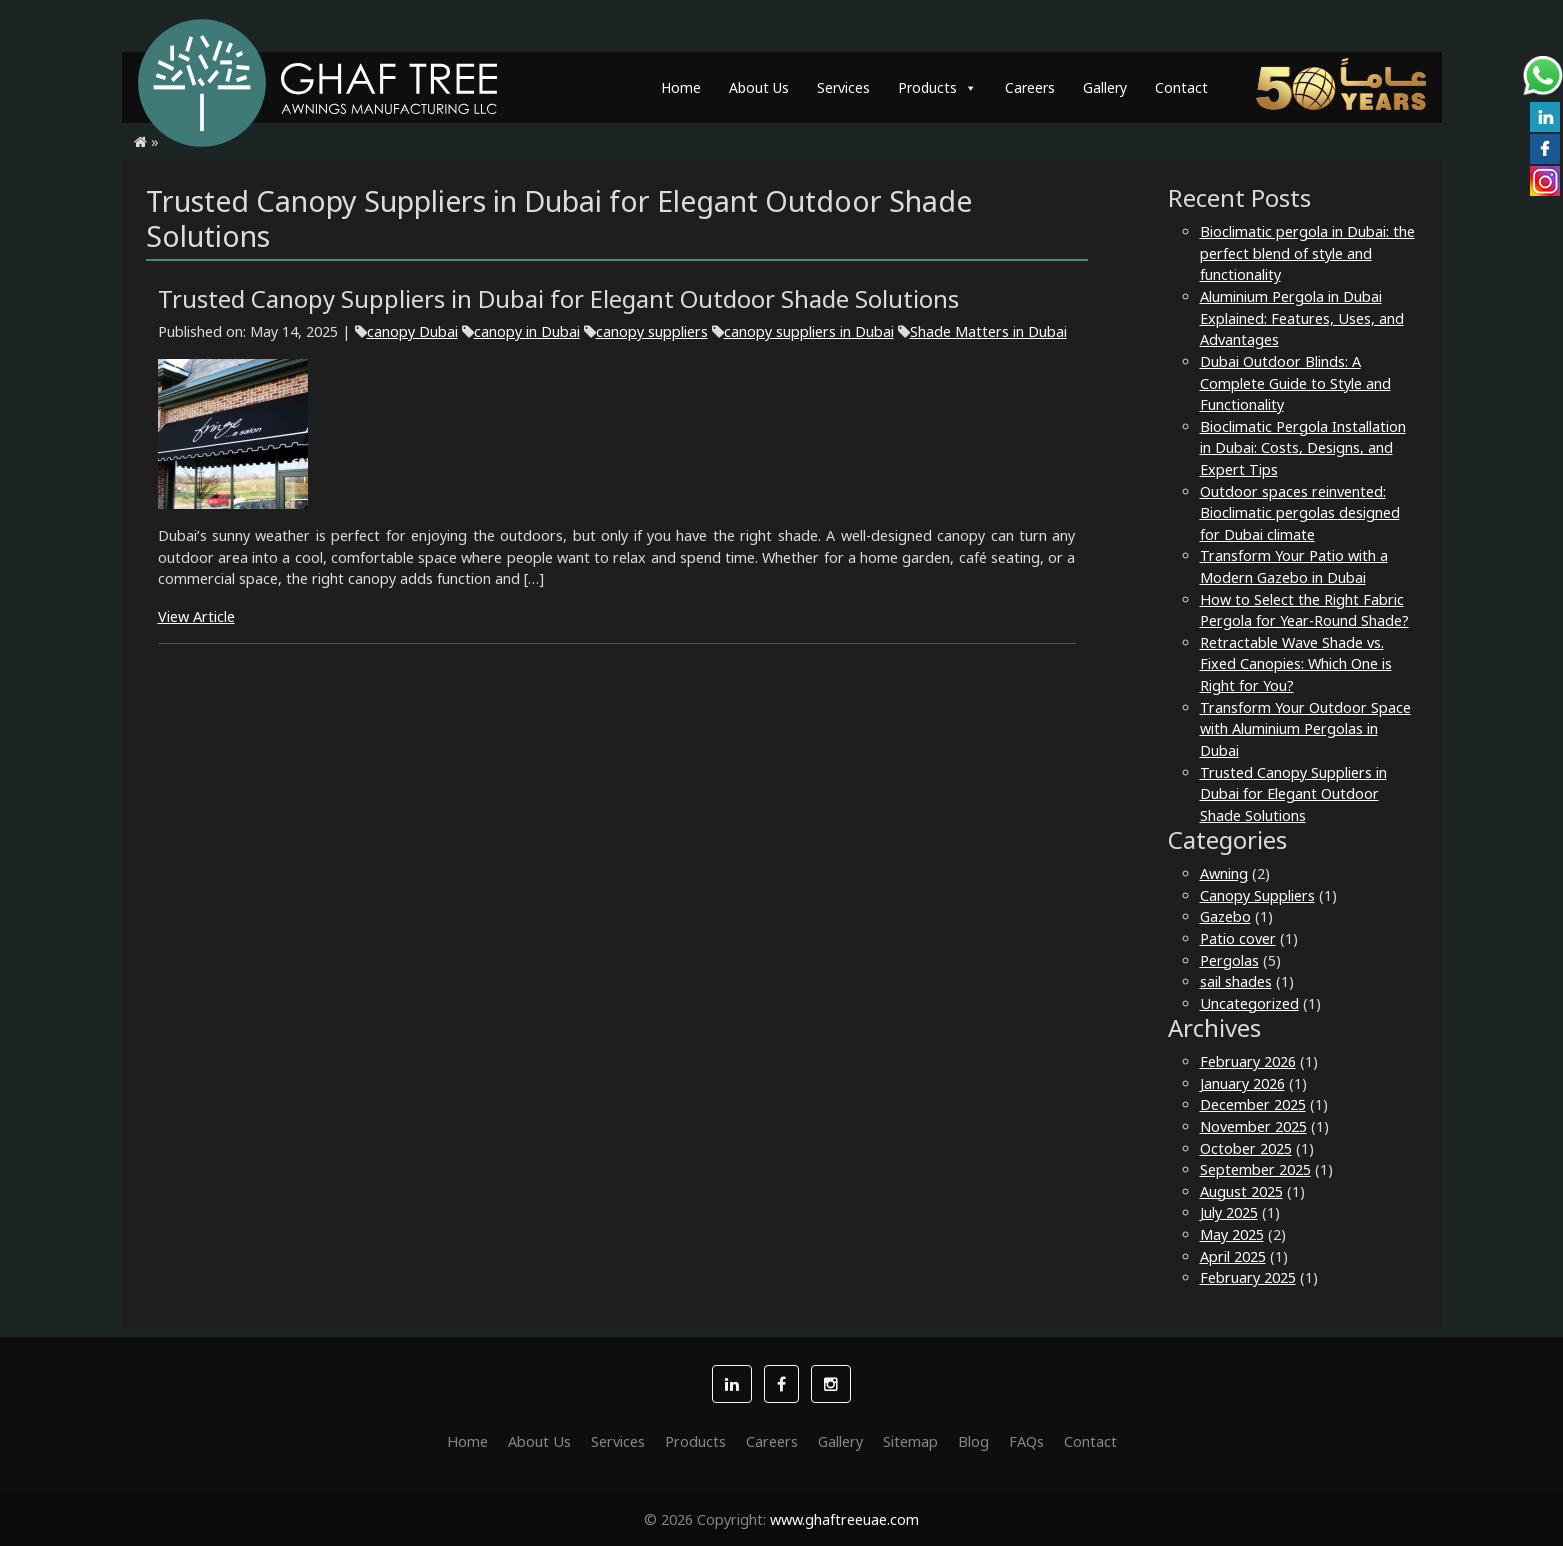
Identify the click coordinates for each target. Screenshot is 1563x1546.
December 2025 (1253, 1104)
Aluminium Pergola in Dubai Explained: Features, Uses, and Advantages (1302, 318)
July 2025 (1229, 1212)
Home (681, 87)
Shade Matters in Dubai (988, 331)
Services (843, 87)
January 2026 (1242, 1083)
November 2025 (1253, 1126)
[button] (732, 1384)
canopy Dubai (412, 331)
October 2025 (1246, 1148)
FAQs (1026, 1441)
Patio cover (1238, 938)
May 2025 (1232, 1234)
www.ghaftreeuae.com (844, 1519)
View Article (196, 616)
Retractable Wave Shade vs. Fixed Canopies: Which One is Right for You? (1296, 664)
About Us (759, 87)
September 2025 (1255, 1169)
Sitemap (910, 1441)
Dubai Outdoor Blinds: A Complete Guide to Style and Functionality (1295, 383)
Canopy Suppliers (1257, 895)
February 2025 (1248, 1277)
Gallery (1105, 87)
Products (937, 88)
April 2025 (1233, 1256)
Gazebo (1225, 916)
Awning (1224, 873)
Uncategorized (1249, 1003)
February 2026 (1248, 1061)
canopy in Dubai (527, 331)
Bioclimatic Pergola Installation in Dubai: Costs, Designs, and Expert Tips (1303, 448)
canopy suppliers (652, 331)
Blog (973, 1441)
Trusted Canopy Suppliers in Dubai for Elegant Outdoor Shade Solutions (1293, 794)
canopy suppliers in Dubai (809, 331)
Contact (1181, 87)
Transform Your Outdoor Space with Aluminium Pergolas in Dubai (1305, 729)
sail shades (1236, 981)
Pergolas (1229, 960)
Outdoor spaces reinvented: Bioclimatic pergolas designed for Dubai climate (1300, 513)
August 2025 (1241, 1191)
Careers (1030, 87)
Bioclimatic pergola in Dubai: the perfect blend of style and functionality (1307, 253)
